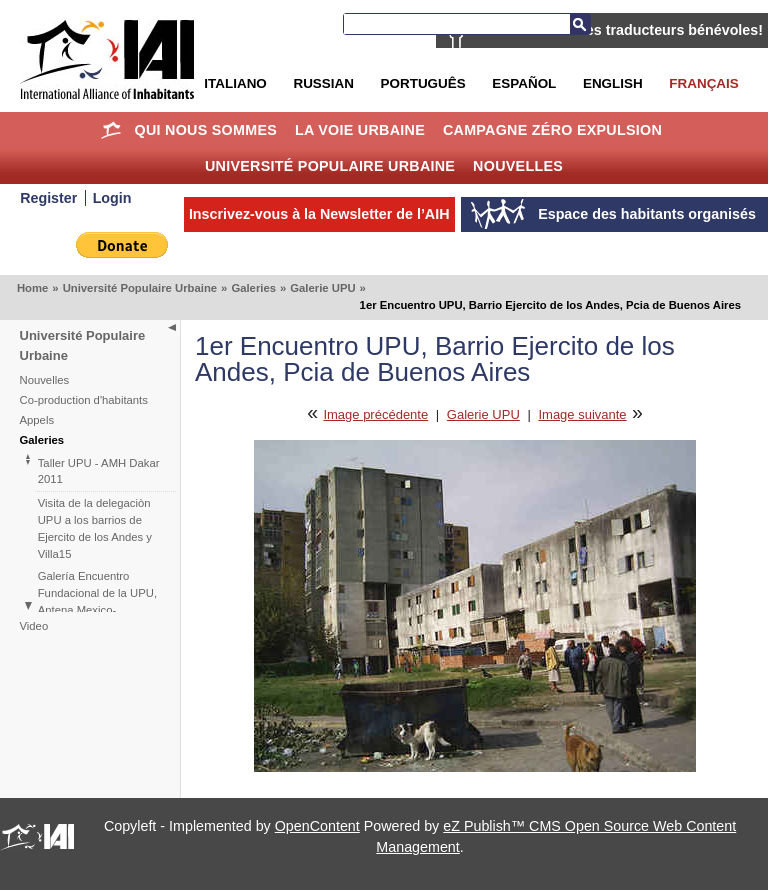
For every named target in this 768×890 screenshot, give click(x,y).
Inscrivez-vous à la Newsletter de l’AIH (319, 214)
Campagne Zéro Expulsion (552, 130)
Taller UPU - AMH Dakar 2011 (99, 471)
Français (703, 83)
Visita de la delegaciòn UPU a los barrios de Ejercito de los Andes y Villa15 (95, 528)
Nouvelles (518, 166)
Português (423, 83)
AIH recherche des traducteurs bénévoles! (619, 30)
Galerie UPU (322, 288)
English (613, 83)
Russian (323, 83)
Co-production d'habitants (84, 400)
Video (34, 626)
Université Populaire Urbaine (330, 166)
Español (524, 83)
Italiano (235, 83)
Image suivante (582, 414)
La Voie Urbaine (360, 130)
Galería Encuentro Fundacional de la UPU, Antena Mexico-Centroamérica (97, 601)
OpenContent (317, 826)
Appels (37, 420)
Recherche (580, 24)
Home (111, 130)
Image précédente (375, 414)
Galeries (253, 288)
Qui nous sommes (206, 130)
